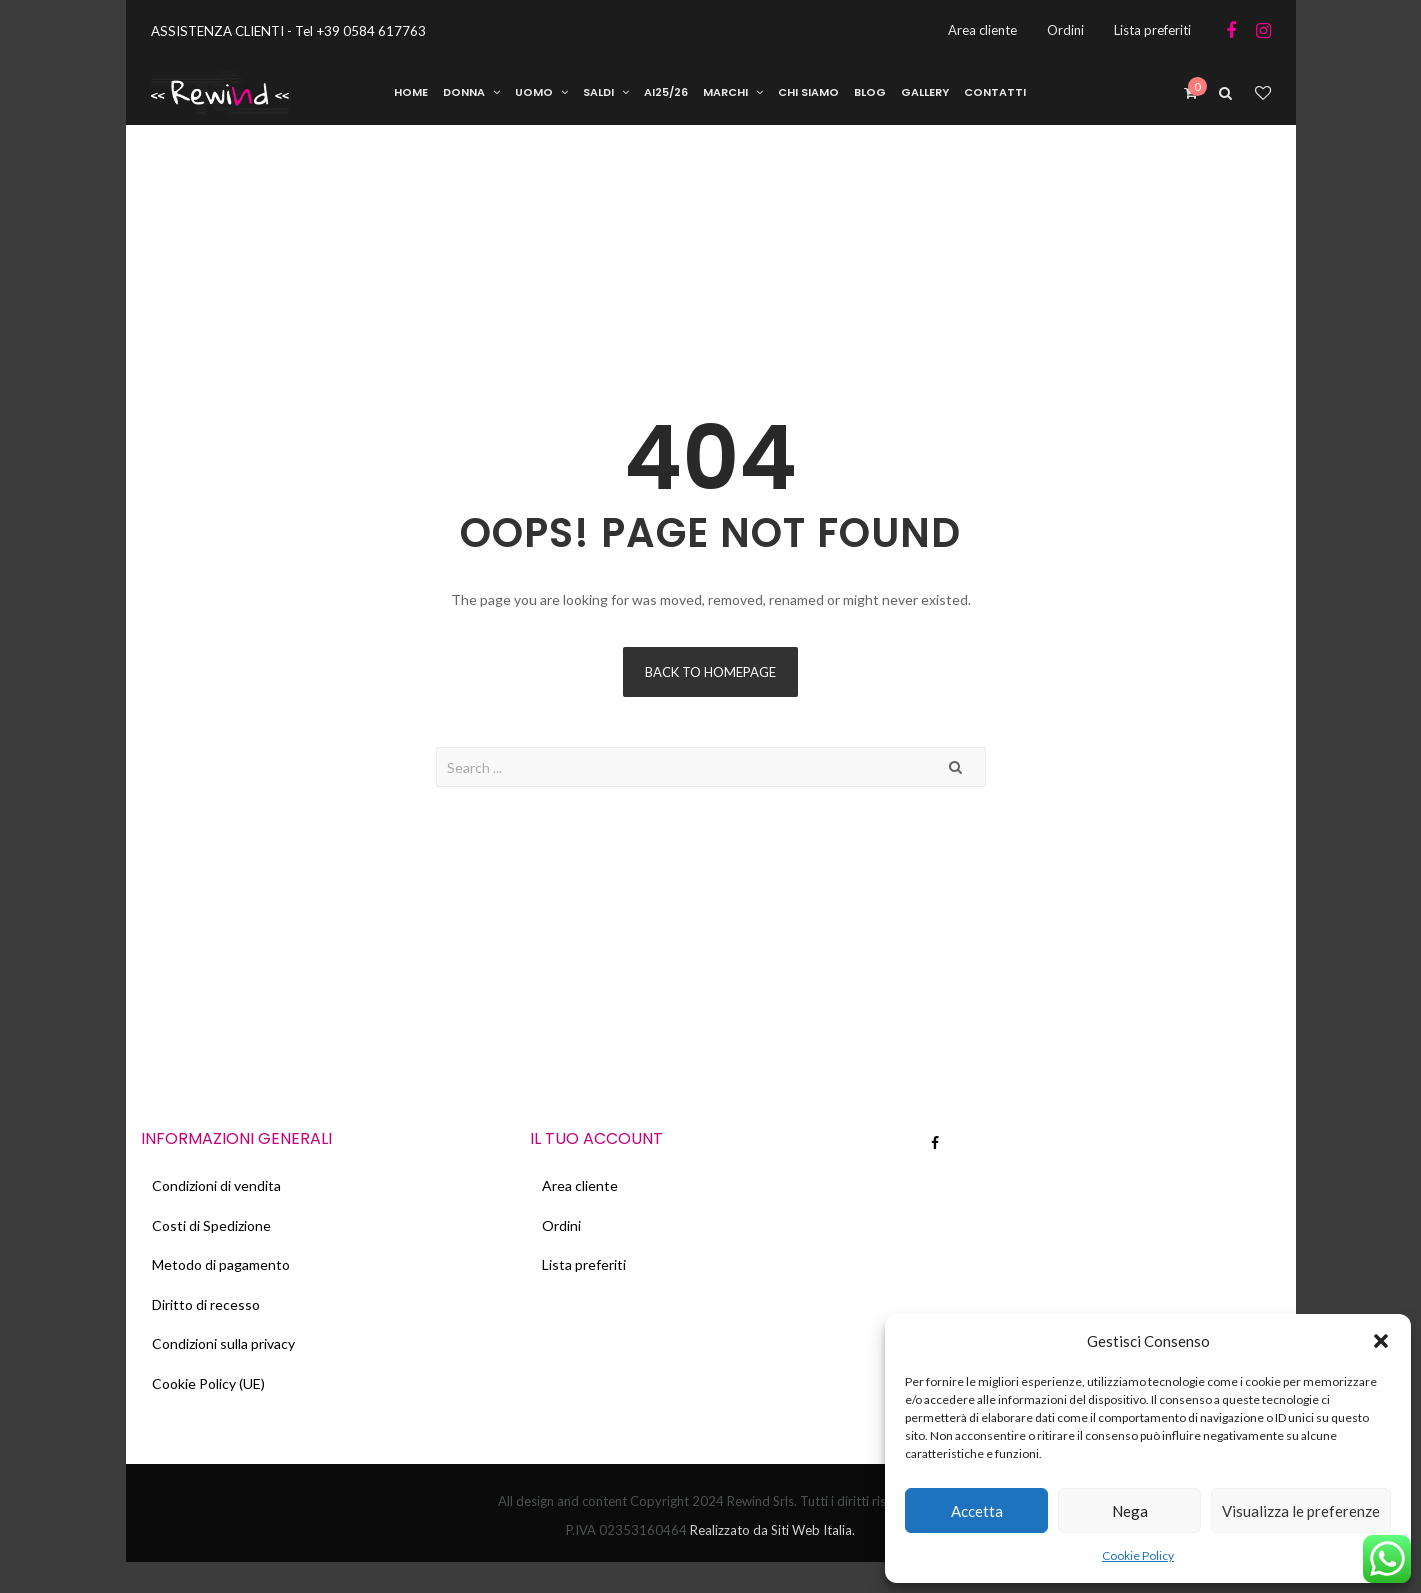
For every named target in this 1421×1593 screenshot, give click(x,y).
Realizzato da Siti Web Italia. (771, 1561)
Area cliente (583, 1192)
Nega (1130, 1511)
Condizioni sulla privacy (227, 1368)
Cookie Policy (1138, 1555)
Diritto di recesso (210, 1324)
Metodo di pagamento (225, 1280)
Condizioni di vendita (220, 1192)
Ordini (564, 1236)
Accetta (977, 1511)
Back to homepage (710, 677)
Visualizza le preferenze (1301, 1511)
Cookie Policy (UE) (212, 1412)
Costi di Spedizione (215, 1236)
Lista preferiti (587, 1280)
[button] (1381, 1341)
